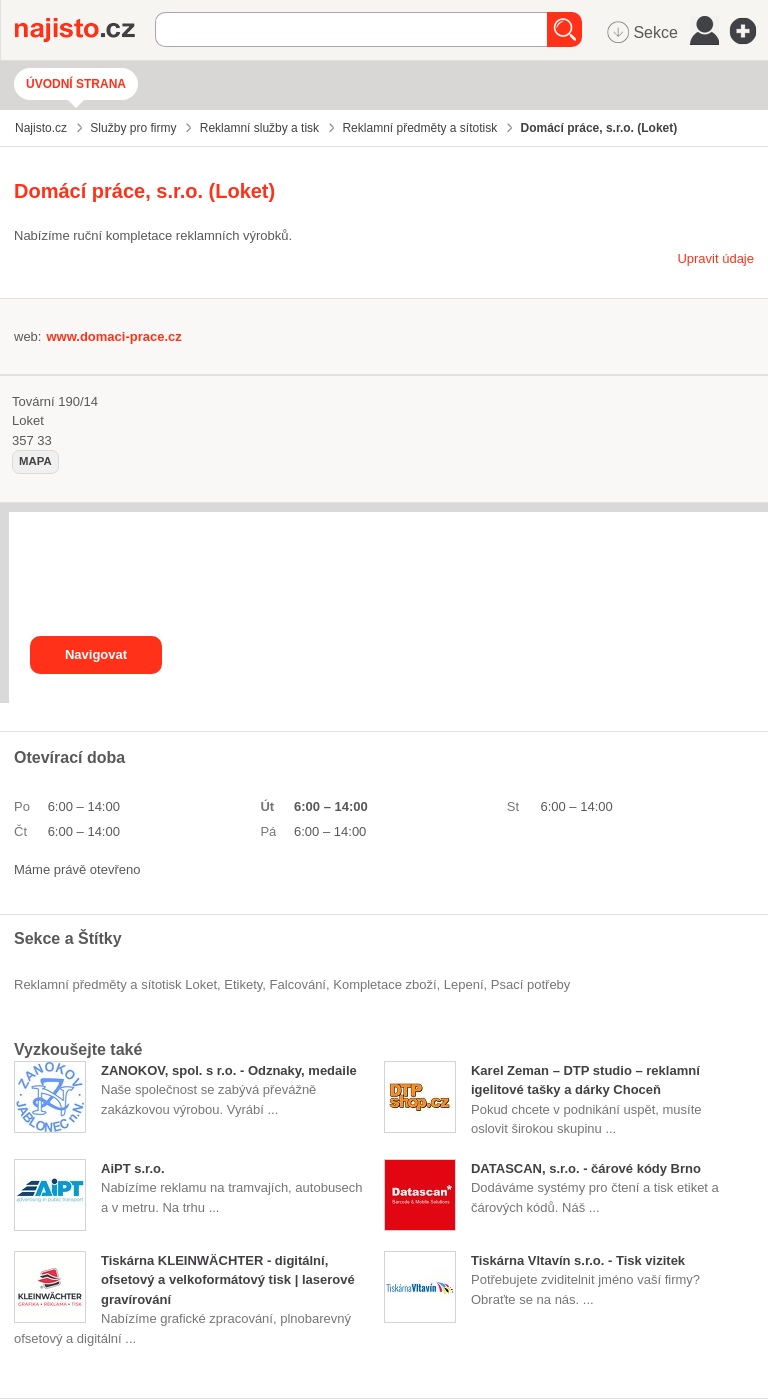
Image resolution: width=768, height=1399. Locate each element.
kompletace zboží (384, 984)
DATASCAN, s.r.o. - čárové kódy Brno (586, 1168)
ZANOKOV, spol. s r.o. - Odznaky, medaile (229, 1070)
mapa (35, 461)
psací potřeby (531, 984)
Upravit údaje (715, 258)
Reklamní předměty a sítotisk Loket (115, 984)
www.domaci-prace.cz (113, 336)
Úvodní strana (76, 84)
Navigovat (96, 654)
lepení (464, 984)
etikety (243, 984)
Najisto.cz (85, 30)
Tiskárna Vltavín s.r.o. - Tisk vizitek (578, 1260)
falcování (298, 984)
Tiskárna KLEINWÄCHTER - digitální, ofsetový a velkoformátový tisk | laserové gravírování (228, 1280)
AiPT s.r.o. (133, 1168)
